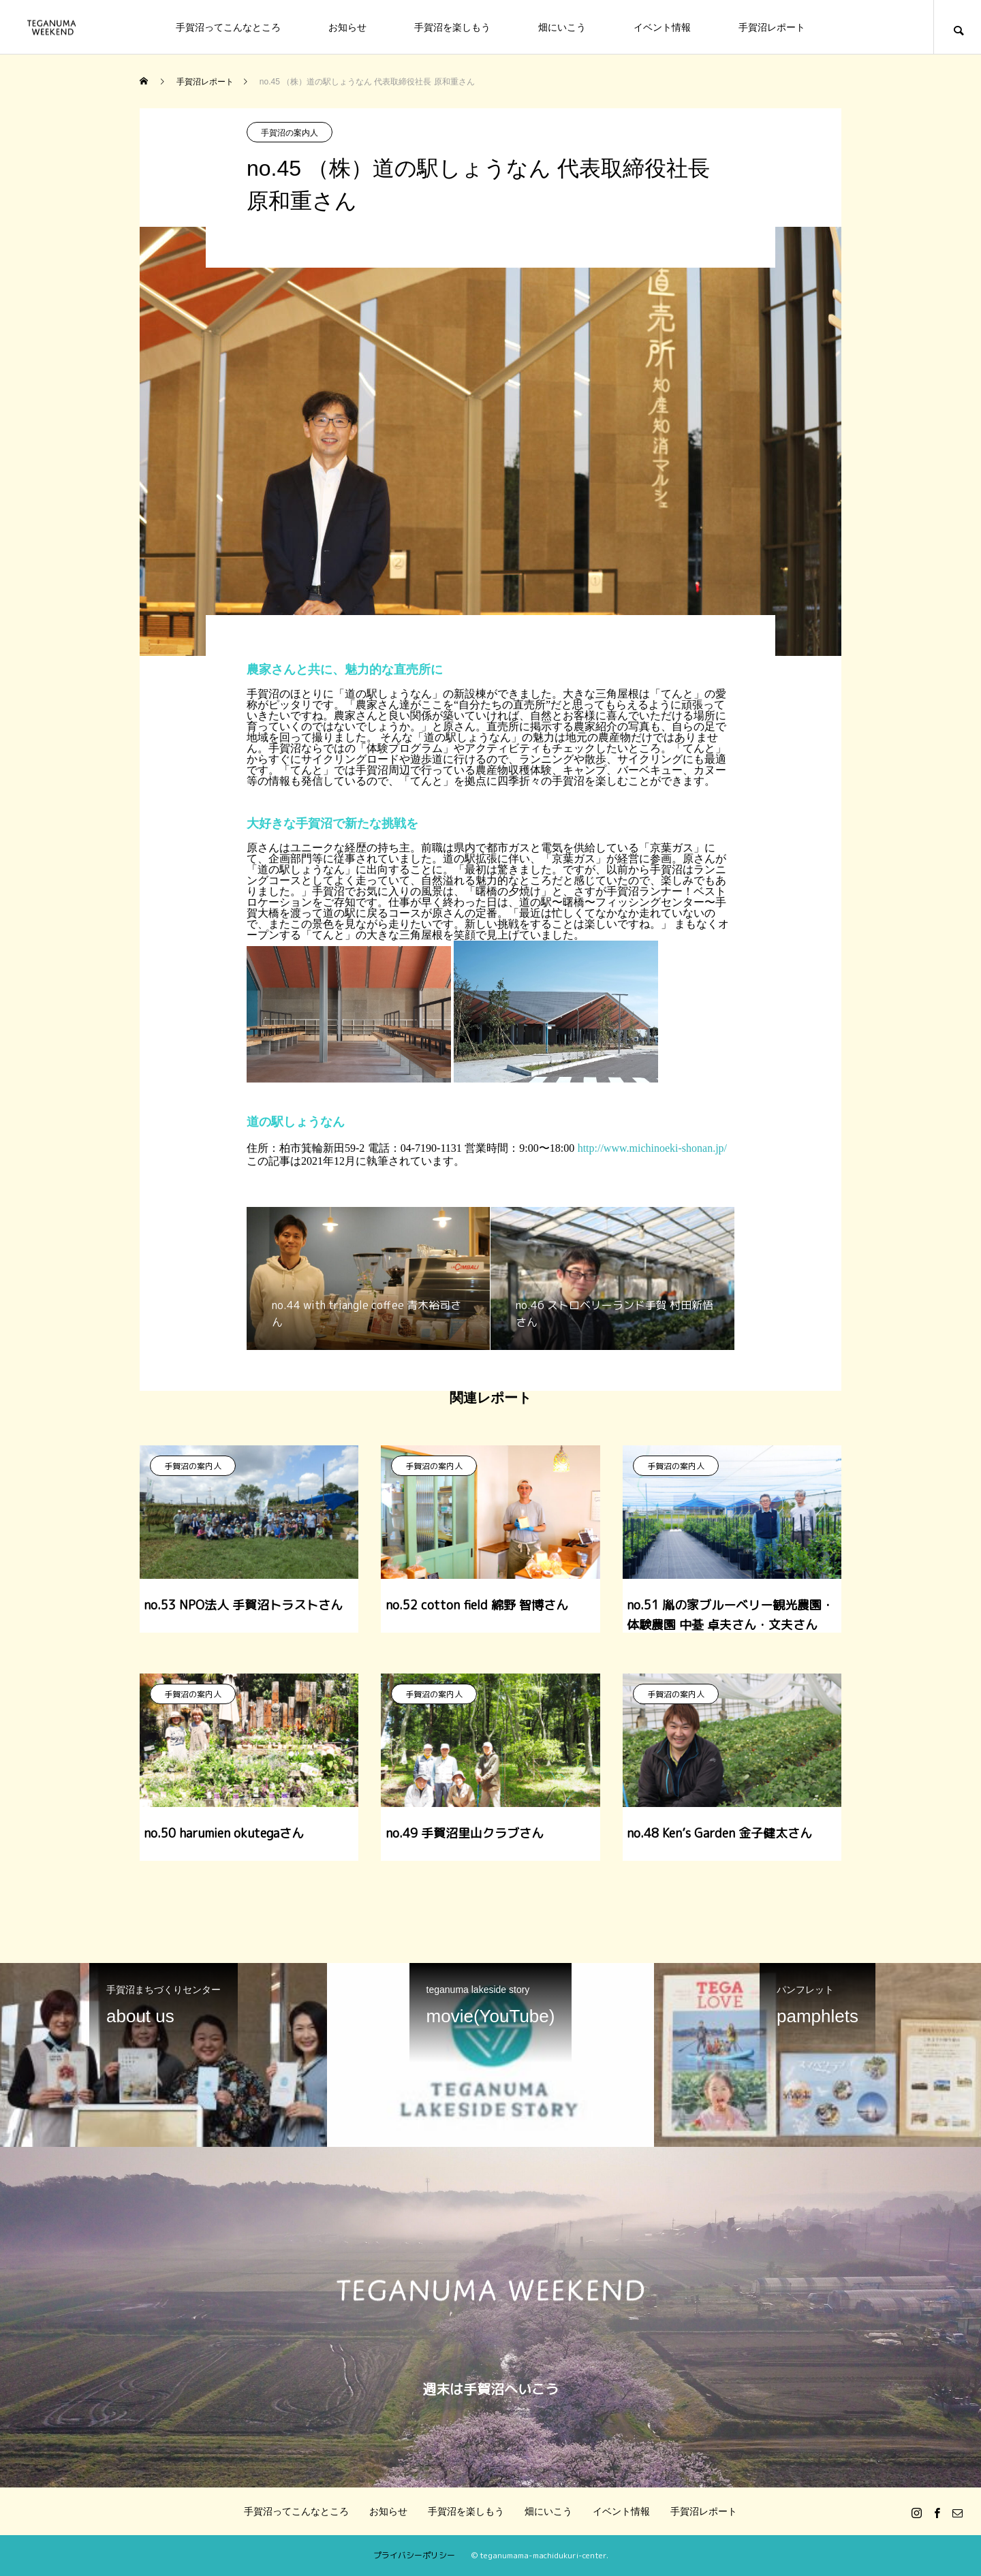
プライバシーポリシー (414, 2555)
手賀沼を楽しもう (452, 27)
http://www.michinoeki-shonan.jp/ (652, 1148)
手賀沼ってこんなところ (228, 27)
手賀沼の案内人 (289, 133)
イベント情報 (662, 27)
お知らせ (347, 27)
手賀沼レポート (771, 27)
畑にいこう (562, 27)
